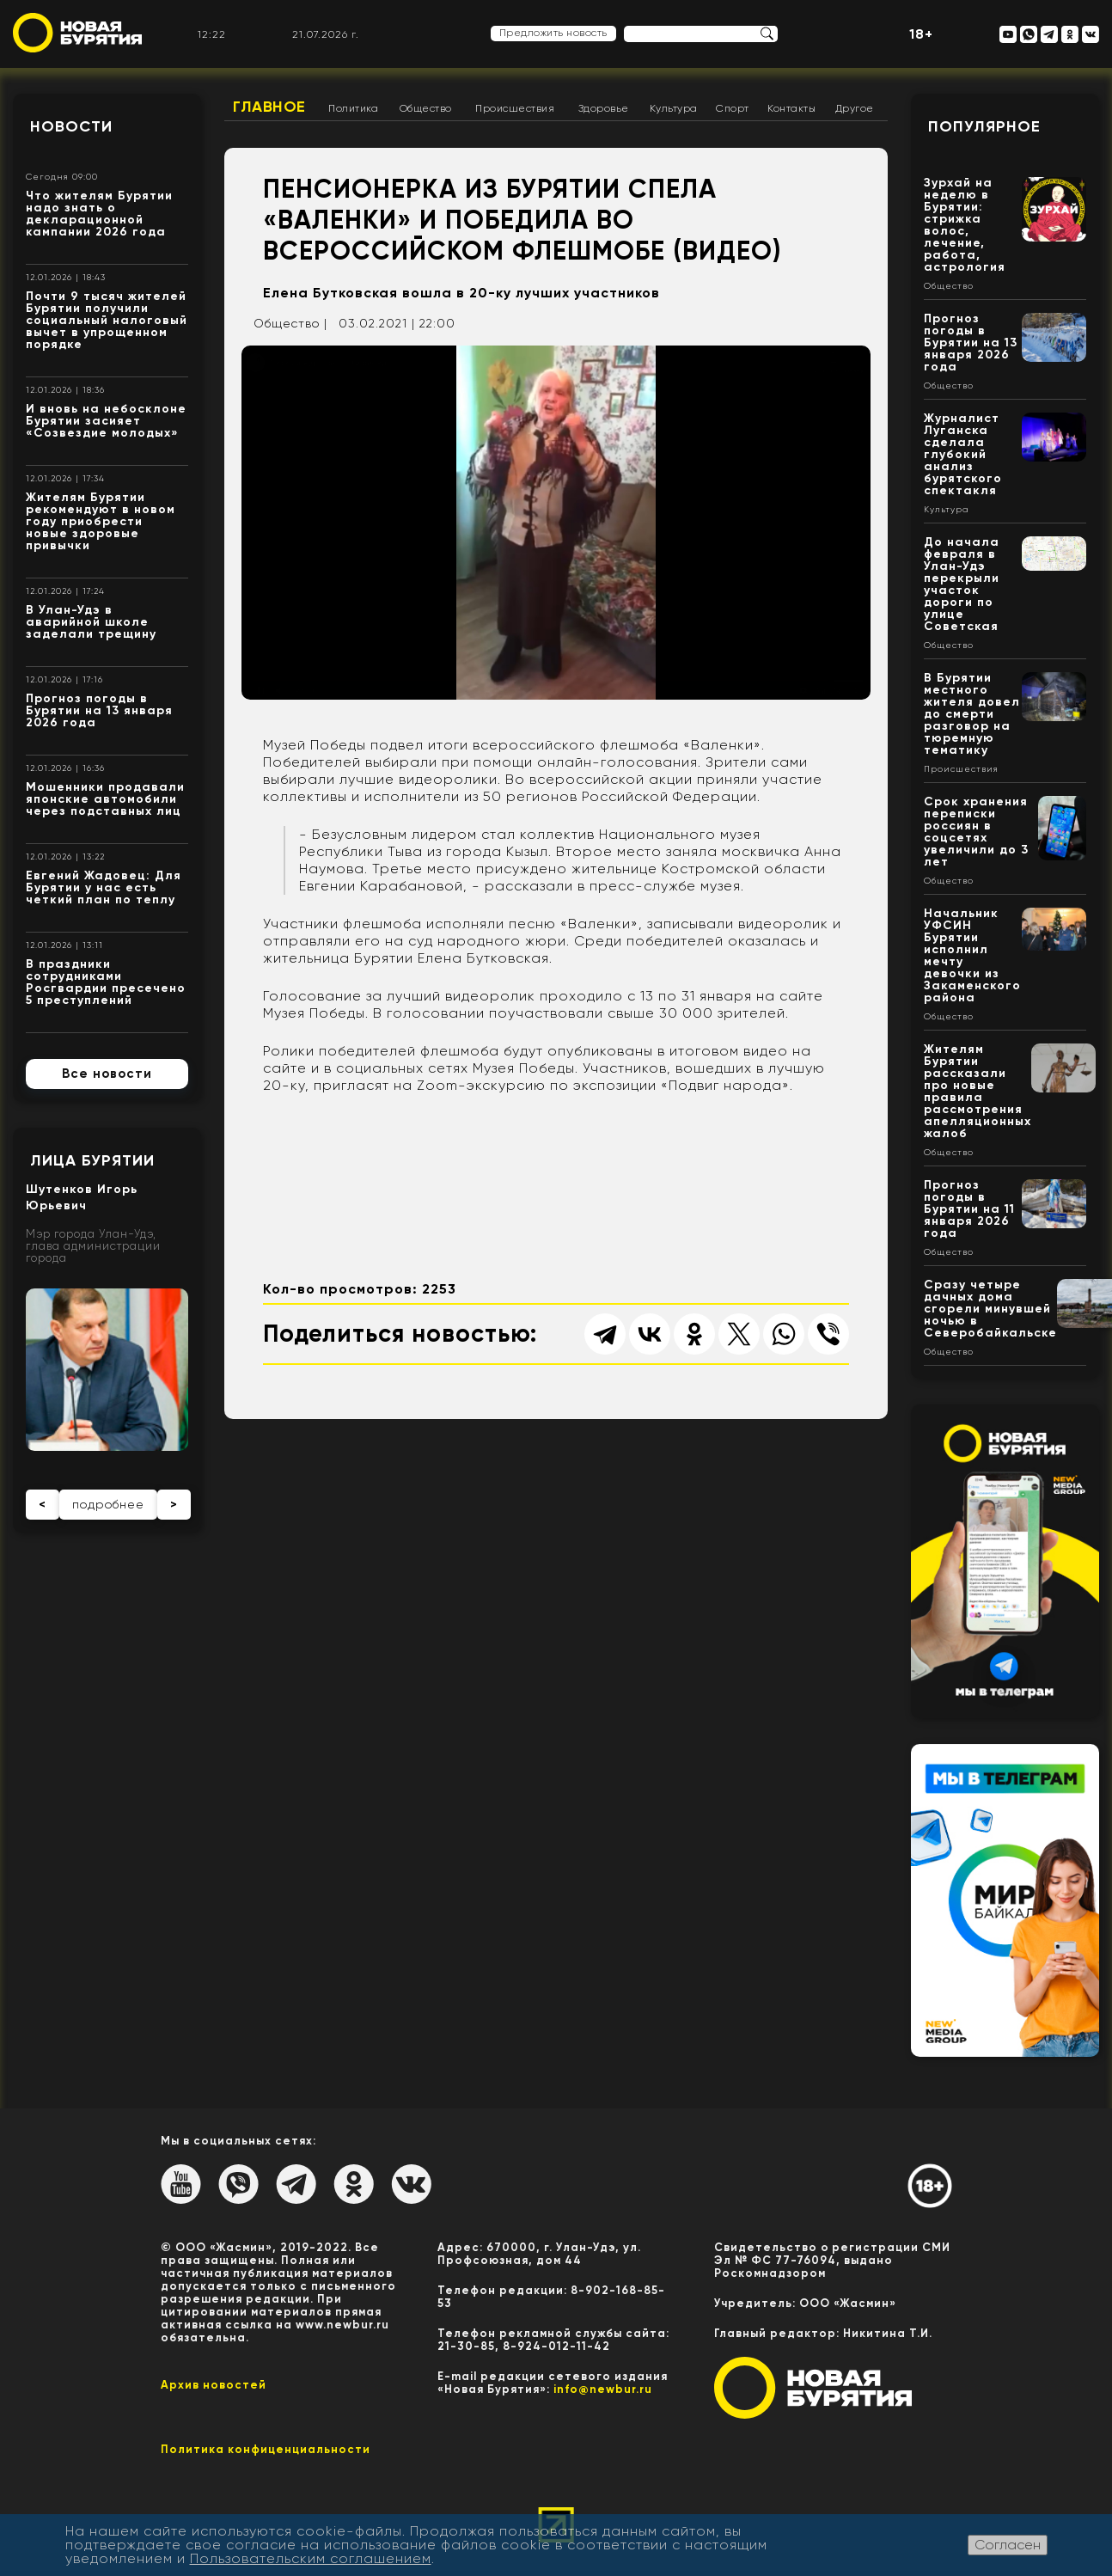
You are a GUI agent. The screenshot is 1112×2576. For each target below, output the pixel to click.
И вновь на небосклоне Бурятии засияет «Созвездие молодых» (106, 420)
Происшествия (514, 108)
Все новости (107, 1073)
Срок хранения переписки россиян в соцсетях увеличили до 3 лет (976, 831)
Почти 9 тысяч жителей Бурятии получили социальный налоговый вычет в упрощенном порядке (106, 320)
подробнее (108, 1504)
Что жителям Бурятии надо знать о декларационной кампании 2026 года (99, 213)
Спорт (732, 108)
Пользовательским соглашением (310, 2558)
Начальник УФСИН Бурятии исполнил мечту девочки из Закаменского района (972, 955)
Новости (71, 126)
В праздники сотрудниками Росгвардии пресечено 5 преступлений (106, 982)
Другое (854, 108)
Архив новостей (213, 2384)
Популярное (984, 126)
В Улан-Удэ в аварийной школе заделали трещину (91, 622)
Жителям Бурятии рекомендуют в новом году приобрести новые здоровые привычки (100, 521)
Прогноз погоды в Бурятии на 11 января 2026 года (969, 1209)
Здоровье (603, 108)
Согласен (1008, 2544)
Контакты (791, 108)
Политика (353, 108)
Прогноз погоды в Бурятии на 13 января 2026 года (99, 710)
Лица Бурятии (92, 1160)
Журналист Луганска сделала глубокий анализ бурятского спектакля (963, 454)
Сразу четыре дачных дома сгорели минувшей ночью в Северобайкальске (990, 1308)
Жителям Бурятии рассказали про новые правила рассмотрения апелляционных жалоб (977, 1091)
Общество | (290, 323)
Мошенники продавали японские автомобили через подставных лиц (105, 799)
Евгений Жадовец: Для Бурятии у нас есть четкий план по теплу (103, 887)
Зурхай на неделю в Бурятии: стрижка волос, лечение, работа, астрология (964, 224)
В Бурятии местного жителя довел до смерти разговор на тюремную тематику (972, 713)
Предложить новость (553, 33)
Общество (426, 108)
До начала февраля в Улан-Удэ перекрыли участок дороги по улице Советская (961, 584)
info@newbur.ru (602, 2389)
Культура (674, 108)
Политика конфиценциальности (265, 2449)
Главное (269, 106)
